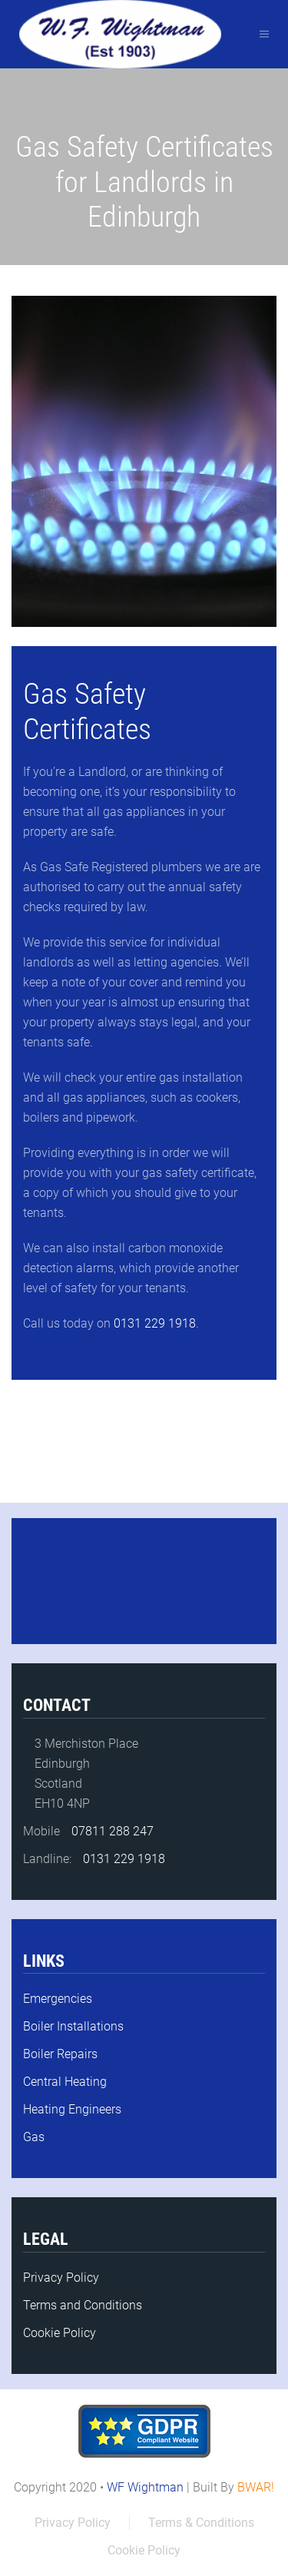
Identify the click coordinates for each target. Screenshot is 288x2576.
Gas (34, 2137)
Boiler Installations (73, 2026)
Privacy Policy (61, 2277)
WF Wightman (145, 2487)
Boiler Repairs (60, 2054)
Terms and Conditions (82, 2305)
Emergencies (57, 1998)
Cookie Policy (59, 2333)
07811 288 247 (112, 1831)
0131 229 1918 (153, 1323)
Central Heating (65, 2081)
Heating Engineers (72, 2109)
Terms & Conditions (201, 2522)
